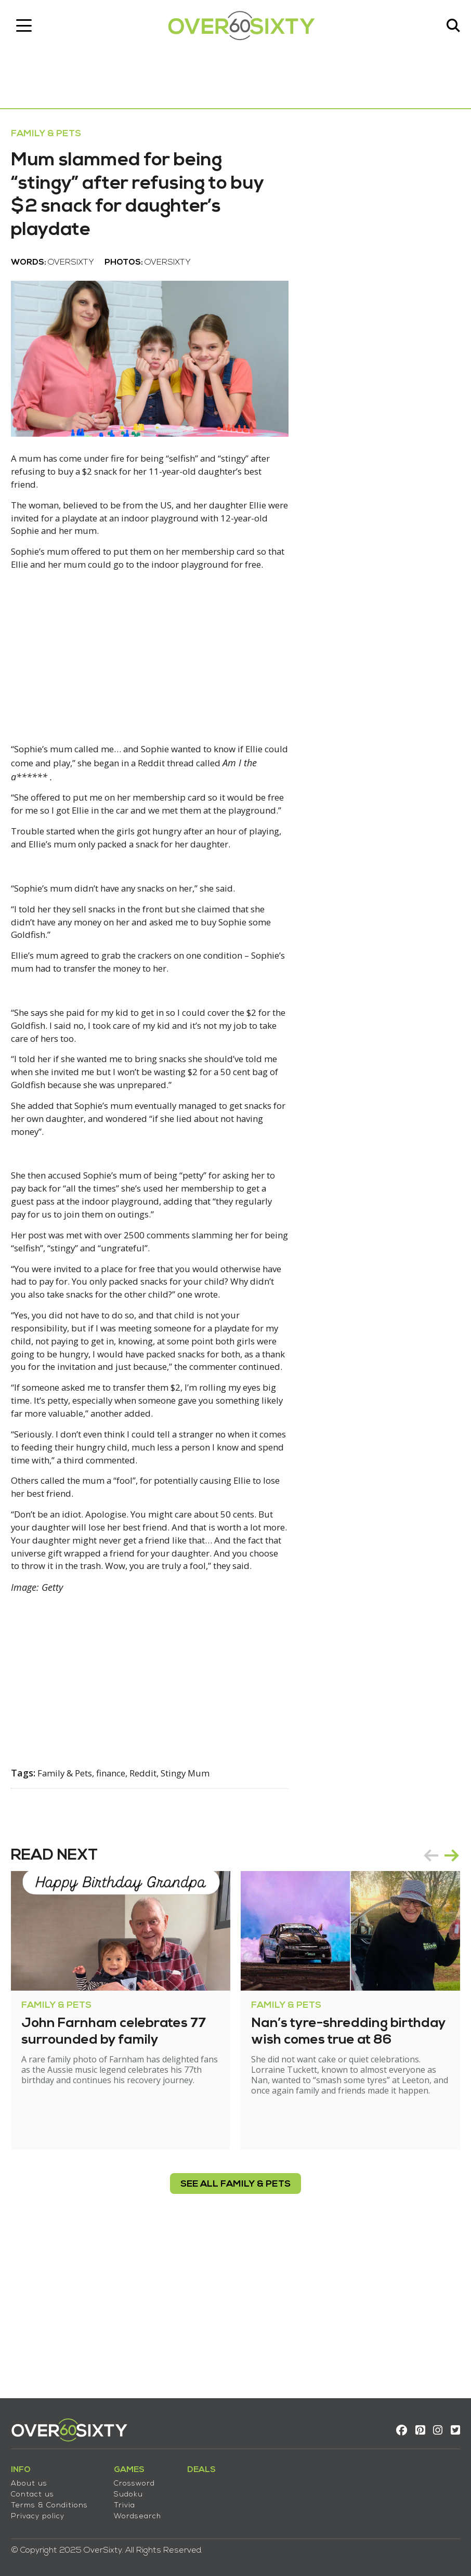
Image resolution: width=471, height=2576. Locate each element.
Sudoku (133, 2488)
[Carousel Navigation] (436, 2001)
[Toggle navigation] (29, 29)
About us (34, 2477)
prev (426, 2001)
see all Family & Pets (235, 2330)
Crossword (139, 2477)
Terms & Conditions (54, 2499)
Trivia (129, 2499)
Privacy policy (42, 2510)
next (447, 2001)
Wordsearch (142, 2510)
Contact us (37, 2488)
